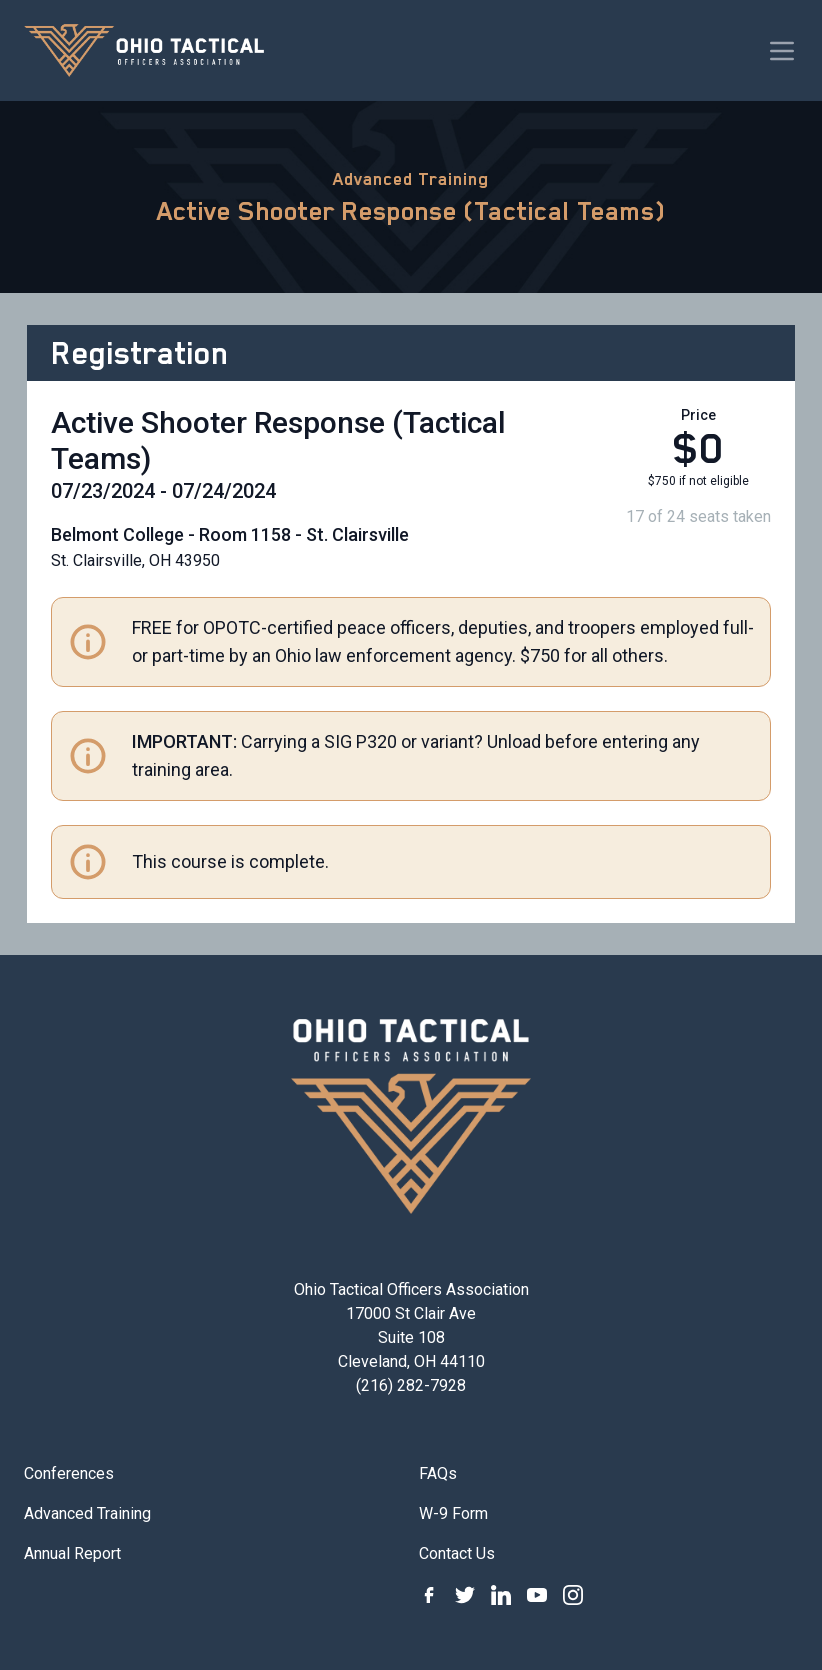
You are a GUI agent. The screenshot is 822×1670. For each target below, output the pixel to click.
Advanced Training (411, 179)
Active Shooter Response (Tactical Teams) (411, 211)
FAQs (438, 1473)
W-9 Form (453, 1513)
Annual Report (72, 1553)
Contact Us (457, 1553)
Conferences (69, 1473)
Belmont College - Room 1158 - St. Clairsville (230, 534)
